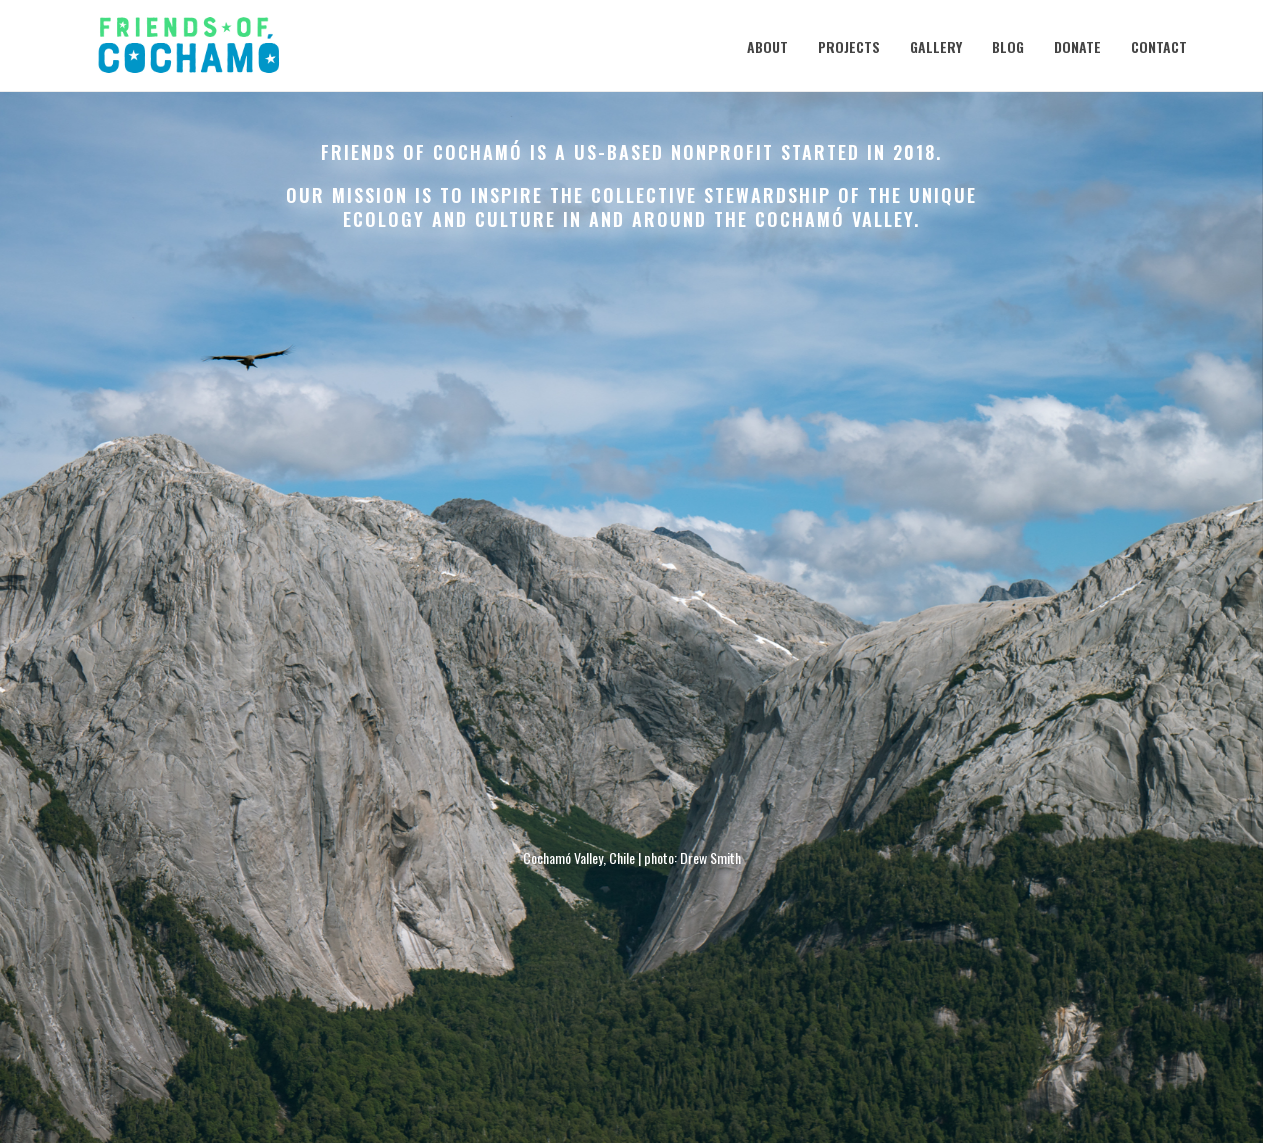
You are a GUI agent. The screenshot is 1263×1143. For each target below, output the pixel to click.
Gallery (936, 46)
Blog (1008, 46)
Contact (1159, 46)
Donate (1077, 46)
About (767, 46)
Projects (849, 46)
